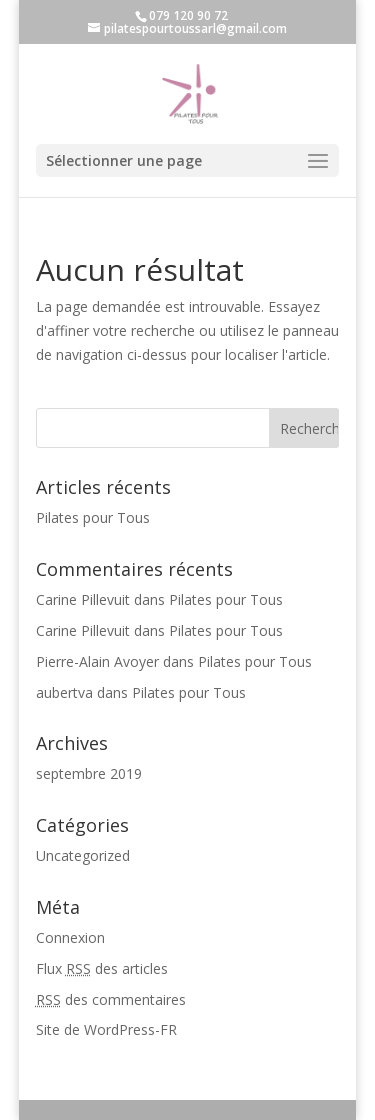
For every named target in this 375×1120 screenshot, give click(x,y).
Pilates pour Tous (93, 517)
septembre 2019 (89, 773)
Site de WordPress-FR (106, 1029)
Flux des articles (102, 968)
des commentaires (111, 999)
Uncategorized (83, 855)
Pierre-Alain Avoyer (97, 661)
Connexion (70, 937)
